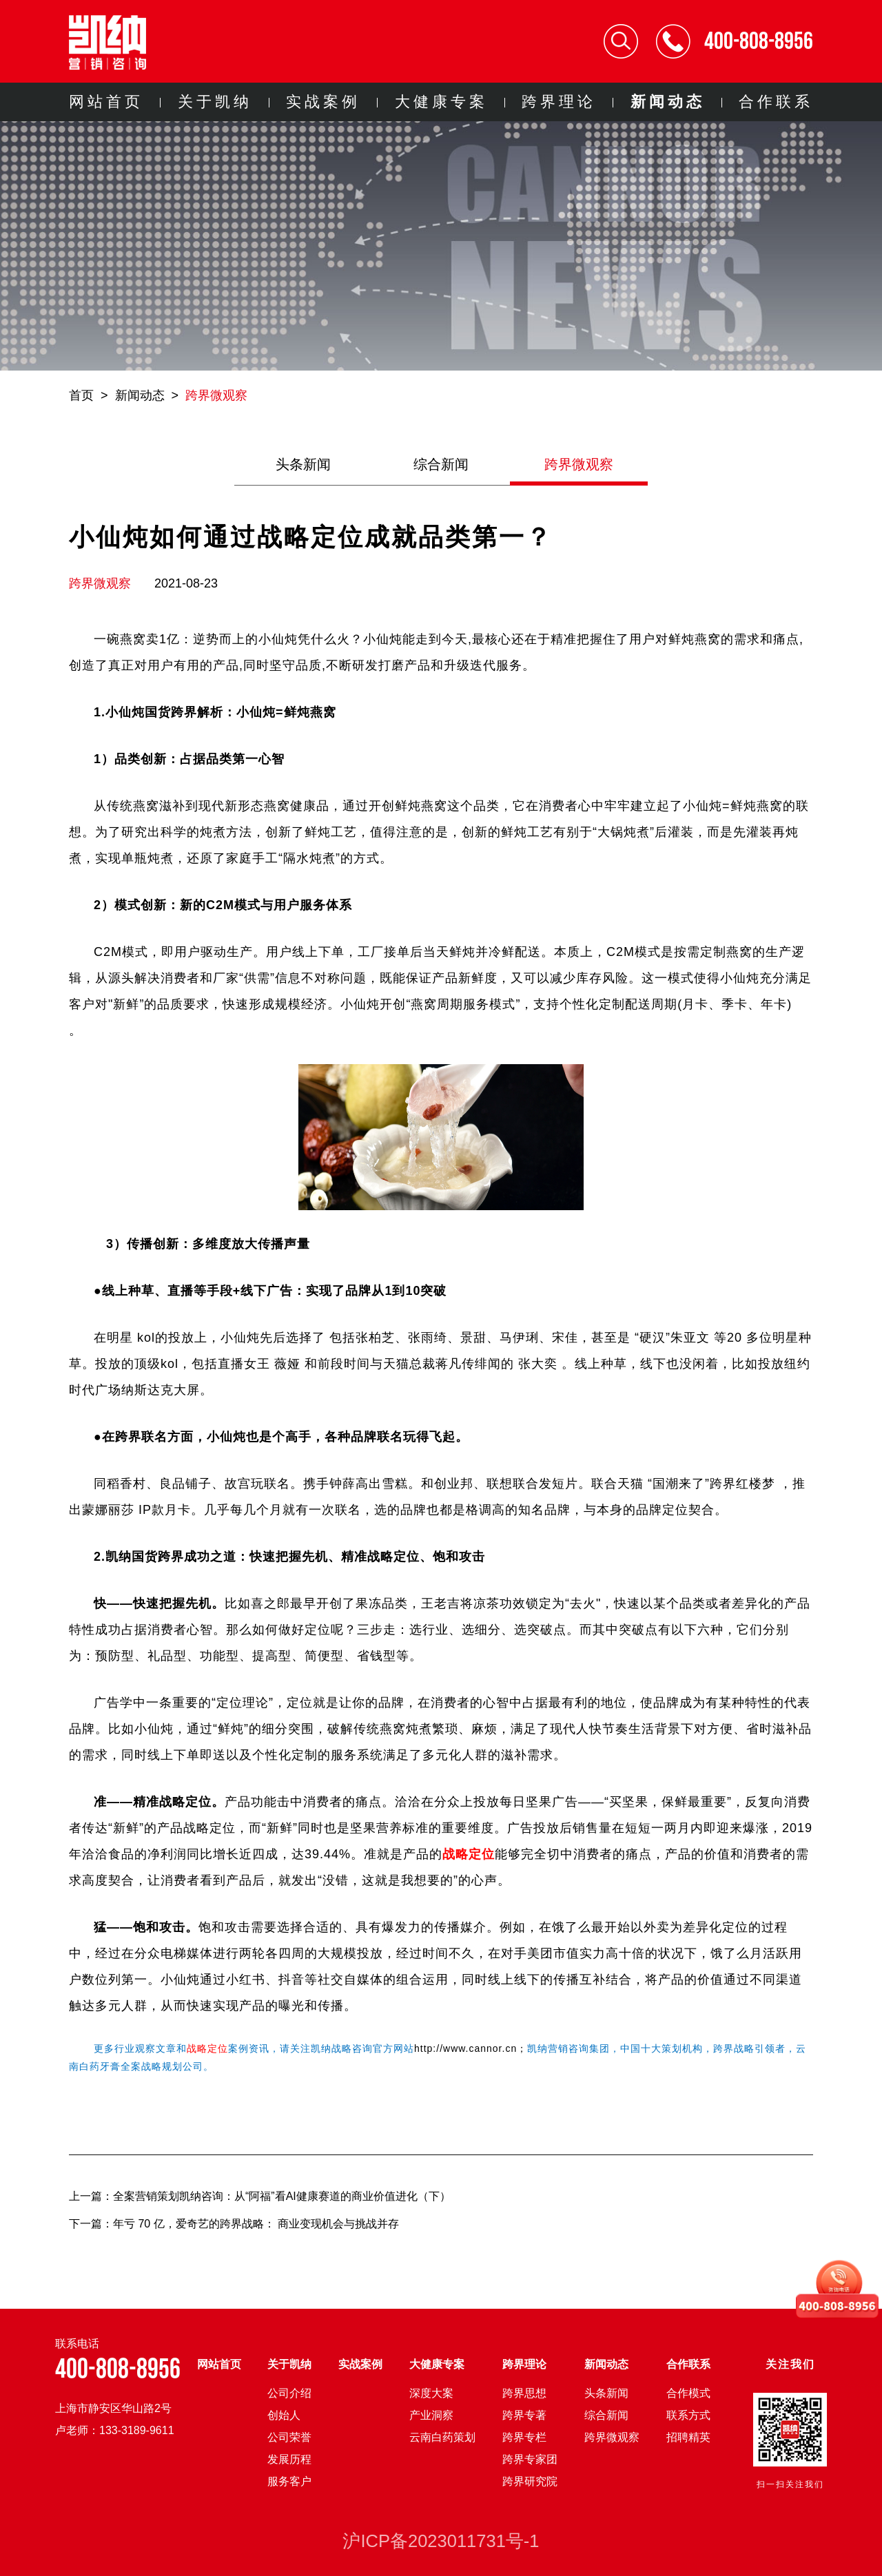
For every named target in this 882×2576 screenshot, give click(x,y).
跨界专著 (524, 2415)
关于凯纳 (215, 101)
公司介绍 (289, 2393)
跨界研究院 (529, 2481)
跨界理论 (559, 101)
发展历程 (289, 2459)
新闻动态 (667, 101)
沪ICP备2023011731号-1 (440, 2541)
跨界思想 (524, 2393)
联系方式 (688, 2415)
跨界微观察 (216, 395)
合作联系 (776, 101)
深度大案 (431, 2393)
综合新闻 (441, 464)
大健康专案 (441, 101)
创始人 (283, 2415)
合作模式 (688, 2393)
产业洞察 (431, 2415)
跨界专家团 (529, 2459)
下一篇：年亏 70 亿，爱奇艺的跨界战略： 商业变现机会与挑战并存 (234, 2224)
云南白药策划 (442, 2437)
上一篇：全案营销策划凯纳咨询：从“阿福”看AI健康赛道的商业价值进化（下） (260, 2196)
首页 (81, 395)
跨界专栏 (524, 2437)
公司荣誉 (289, 2437)
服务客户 (289, 2481)
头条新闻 (303, 464)
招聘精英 (688, 2437)
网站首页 (106, 101)
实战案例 (323, 101)
